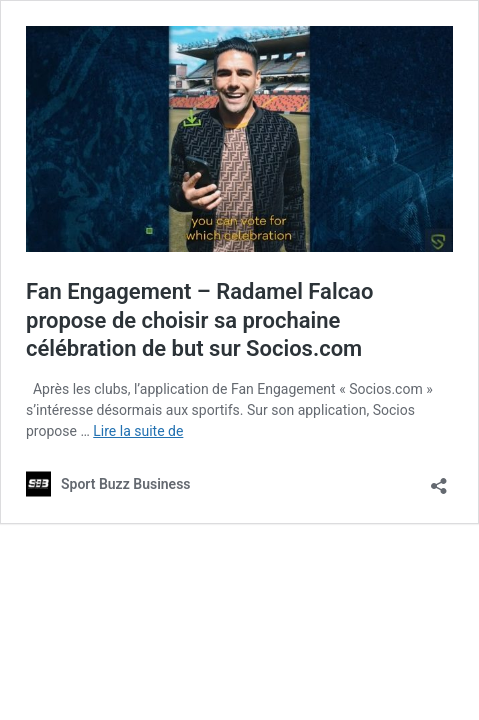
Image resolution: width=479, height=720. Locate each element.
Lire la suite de (138, 431)
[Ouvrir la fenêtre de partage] (439, 479)
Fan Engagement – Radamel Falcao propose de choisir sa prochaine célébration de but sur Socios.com (199, 320)
